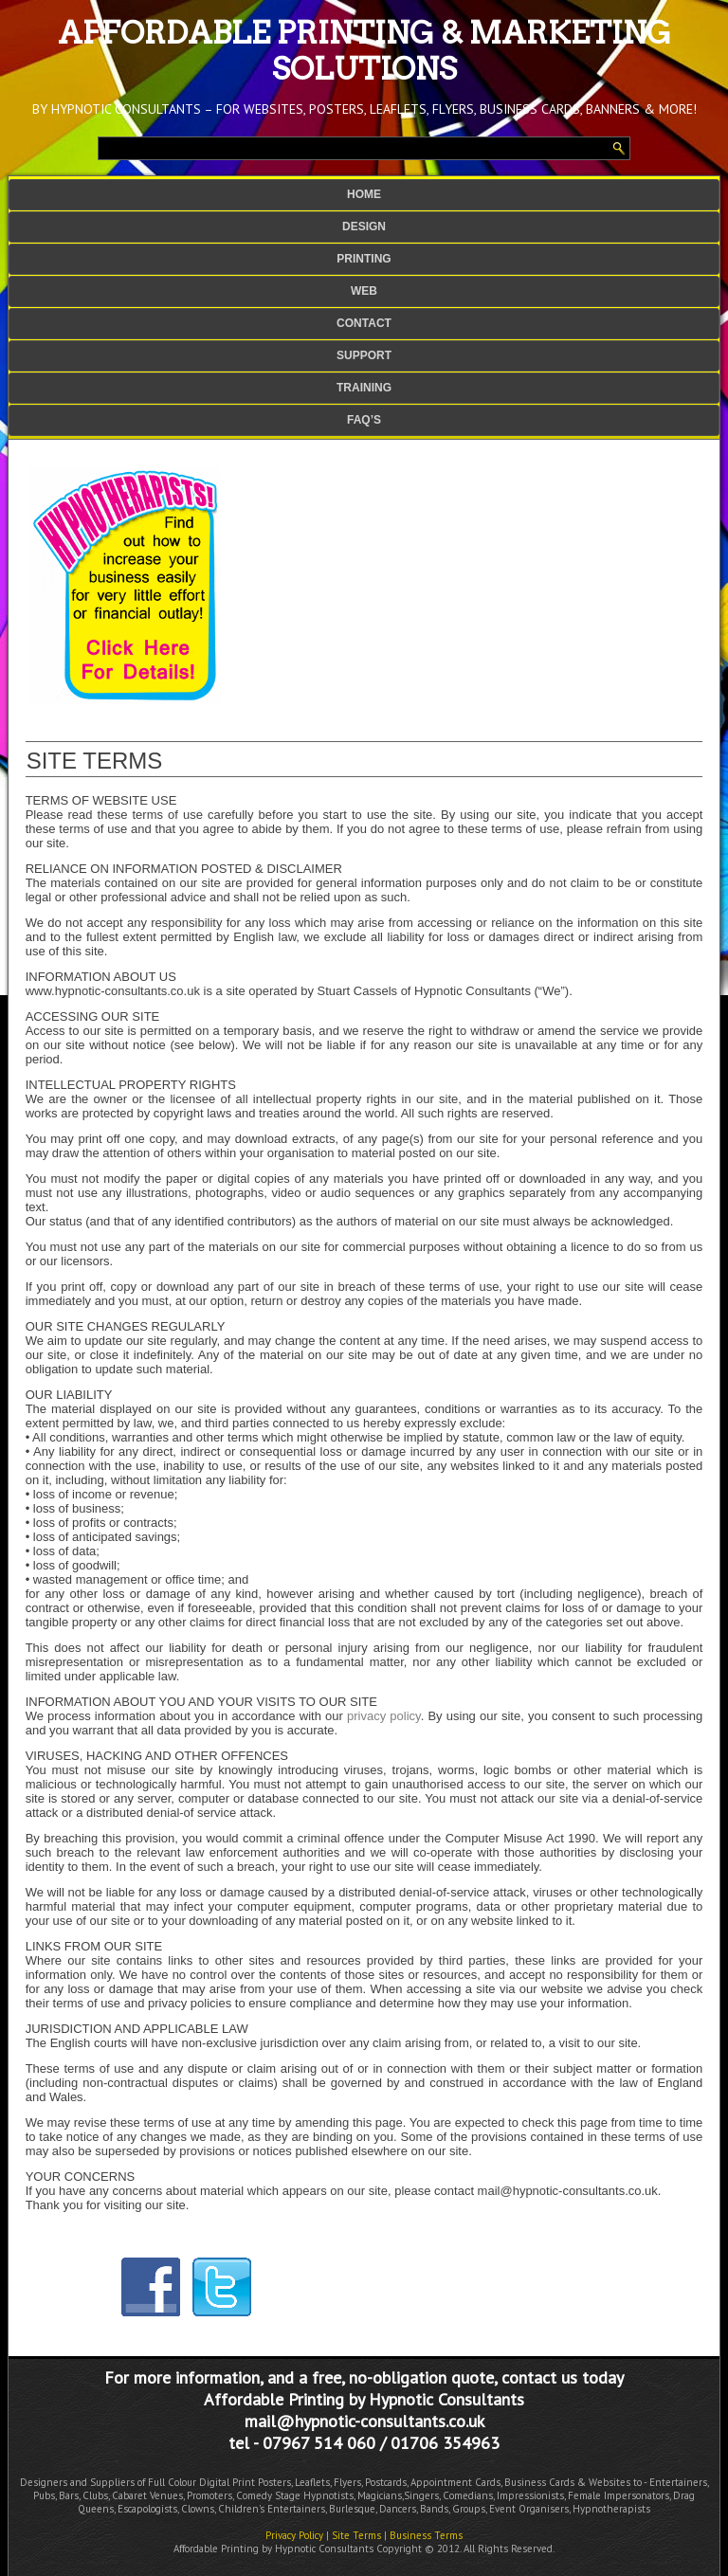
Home (364, 194)
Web (364, 291)
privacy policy (384, 1716)
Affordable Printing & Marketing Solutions (364, 50)
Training (364, 387)
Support (364, 355)
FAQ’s (364, 419)
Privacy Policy (294, 2535)
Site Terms (356, 2535)
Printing (364, 258)
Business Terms (426, 2535)
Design (364, 226)
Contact (364, 323)
